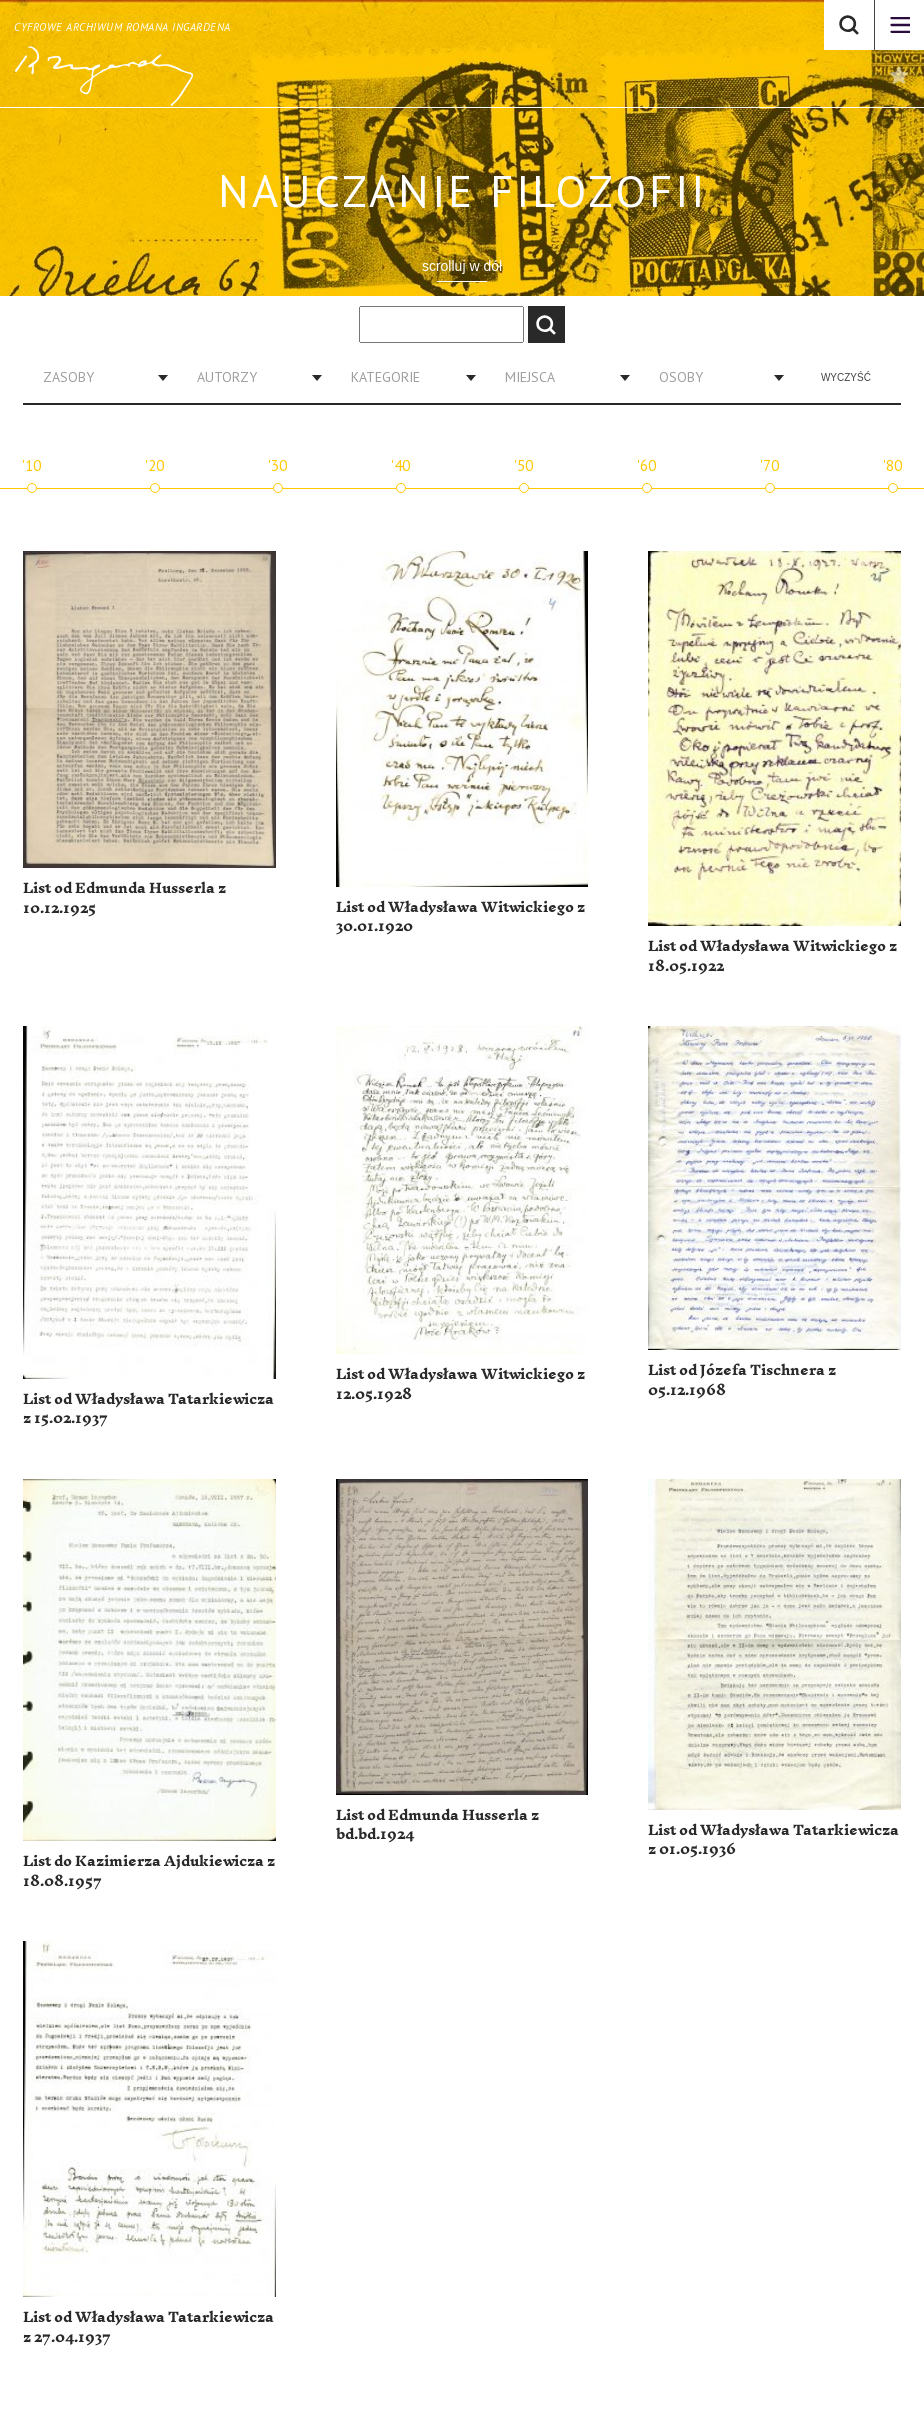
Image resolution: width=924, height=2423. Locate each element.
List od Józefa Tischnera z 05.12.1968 (742, 1380)
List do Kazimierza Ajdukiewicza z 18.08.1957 (149, 1871)
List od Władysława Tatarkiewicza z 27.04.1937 (148, 2327)
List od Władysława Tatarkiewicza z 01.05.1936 (773, 1840)
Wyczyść (846, 377)
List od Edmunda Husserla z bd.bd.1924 (437, 1825)
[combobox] (98, 377)
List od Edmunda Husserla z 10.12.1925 (124, 898)
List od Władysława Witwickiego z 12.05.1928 (460, 1384)
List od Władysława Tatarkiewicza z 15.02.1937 (148, 1409)
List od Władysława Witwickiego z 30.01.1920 (460, 917)
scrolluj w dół (462, 266)
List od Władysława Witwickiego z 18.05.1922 (772, 956)
